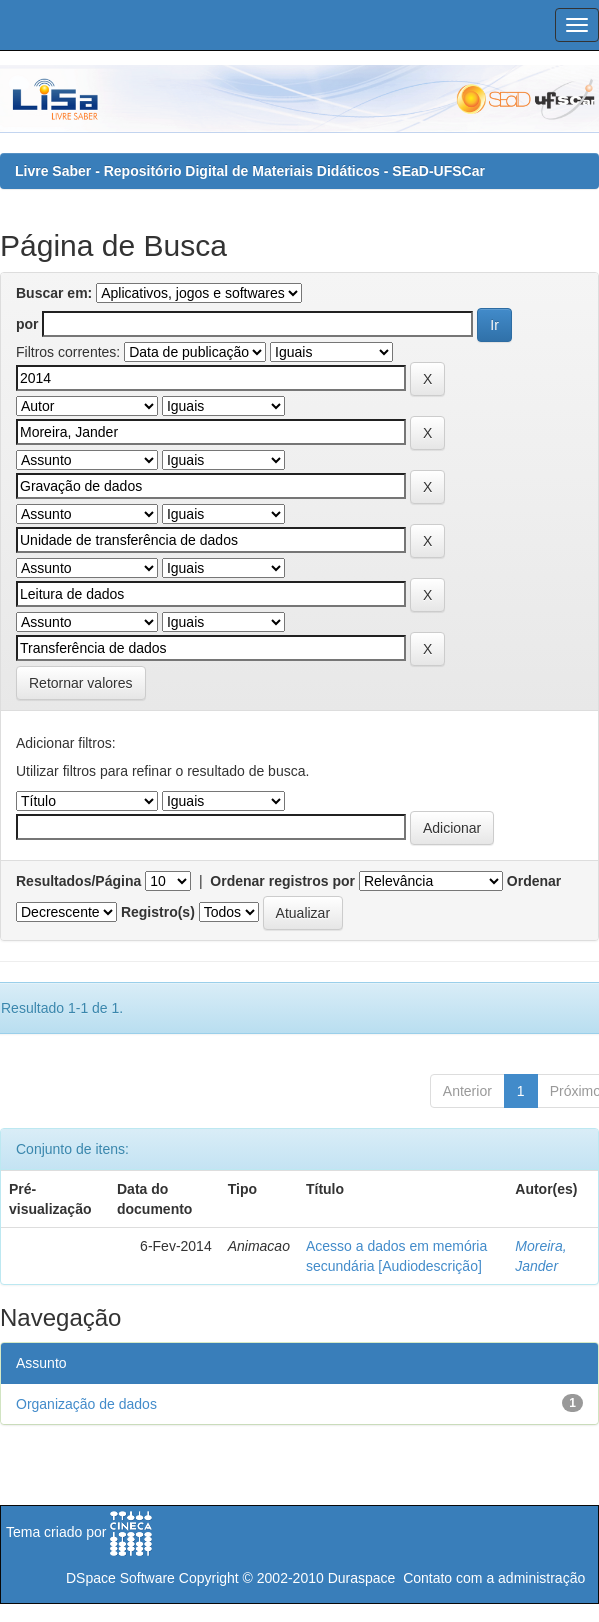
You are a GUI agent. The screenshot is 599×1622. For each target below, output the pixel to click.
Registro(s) (158, 912)
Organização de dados (86, 1404)
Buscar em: (54, 293)
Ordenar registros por (282, 881)
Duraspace (362, 1578)
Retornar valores (81, 683)
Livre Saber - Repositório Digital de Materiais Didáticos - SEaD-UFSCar (250, 171)
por (27, 324)
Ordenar (534, 881)
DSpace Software (120, 1578)
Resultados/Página (78, 881)
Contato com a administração (494, 1578)
